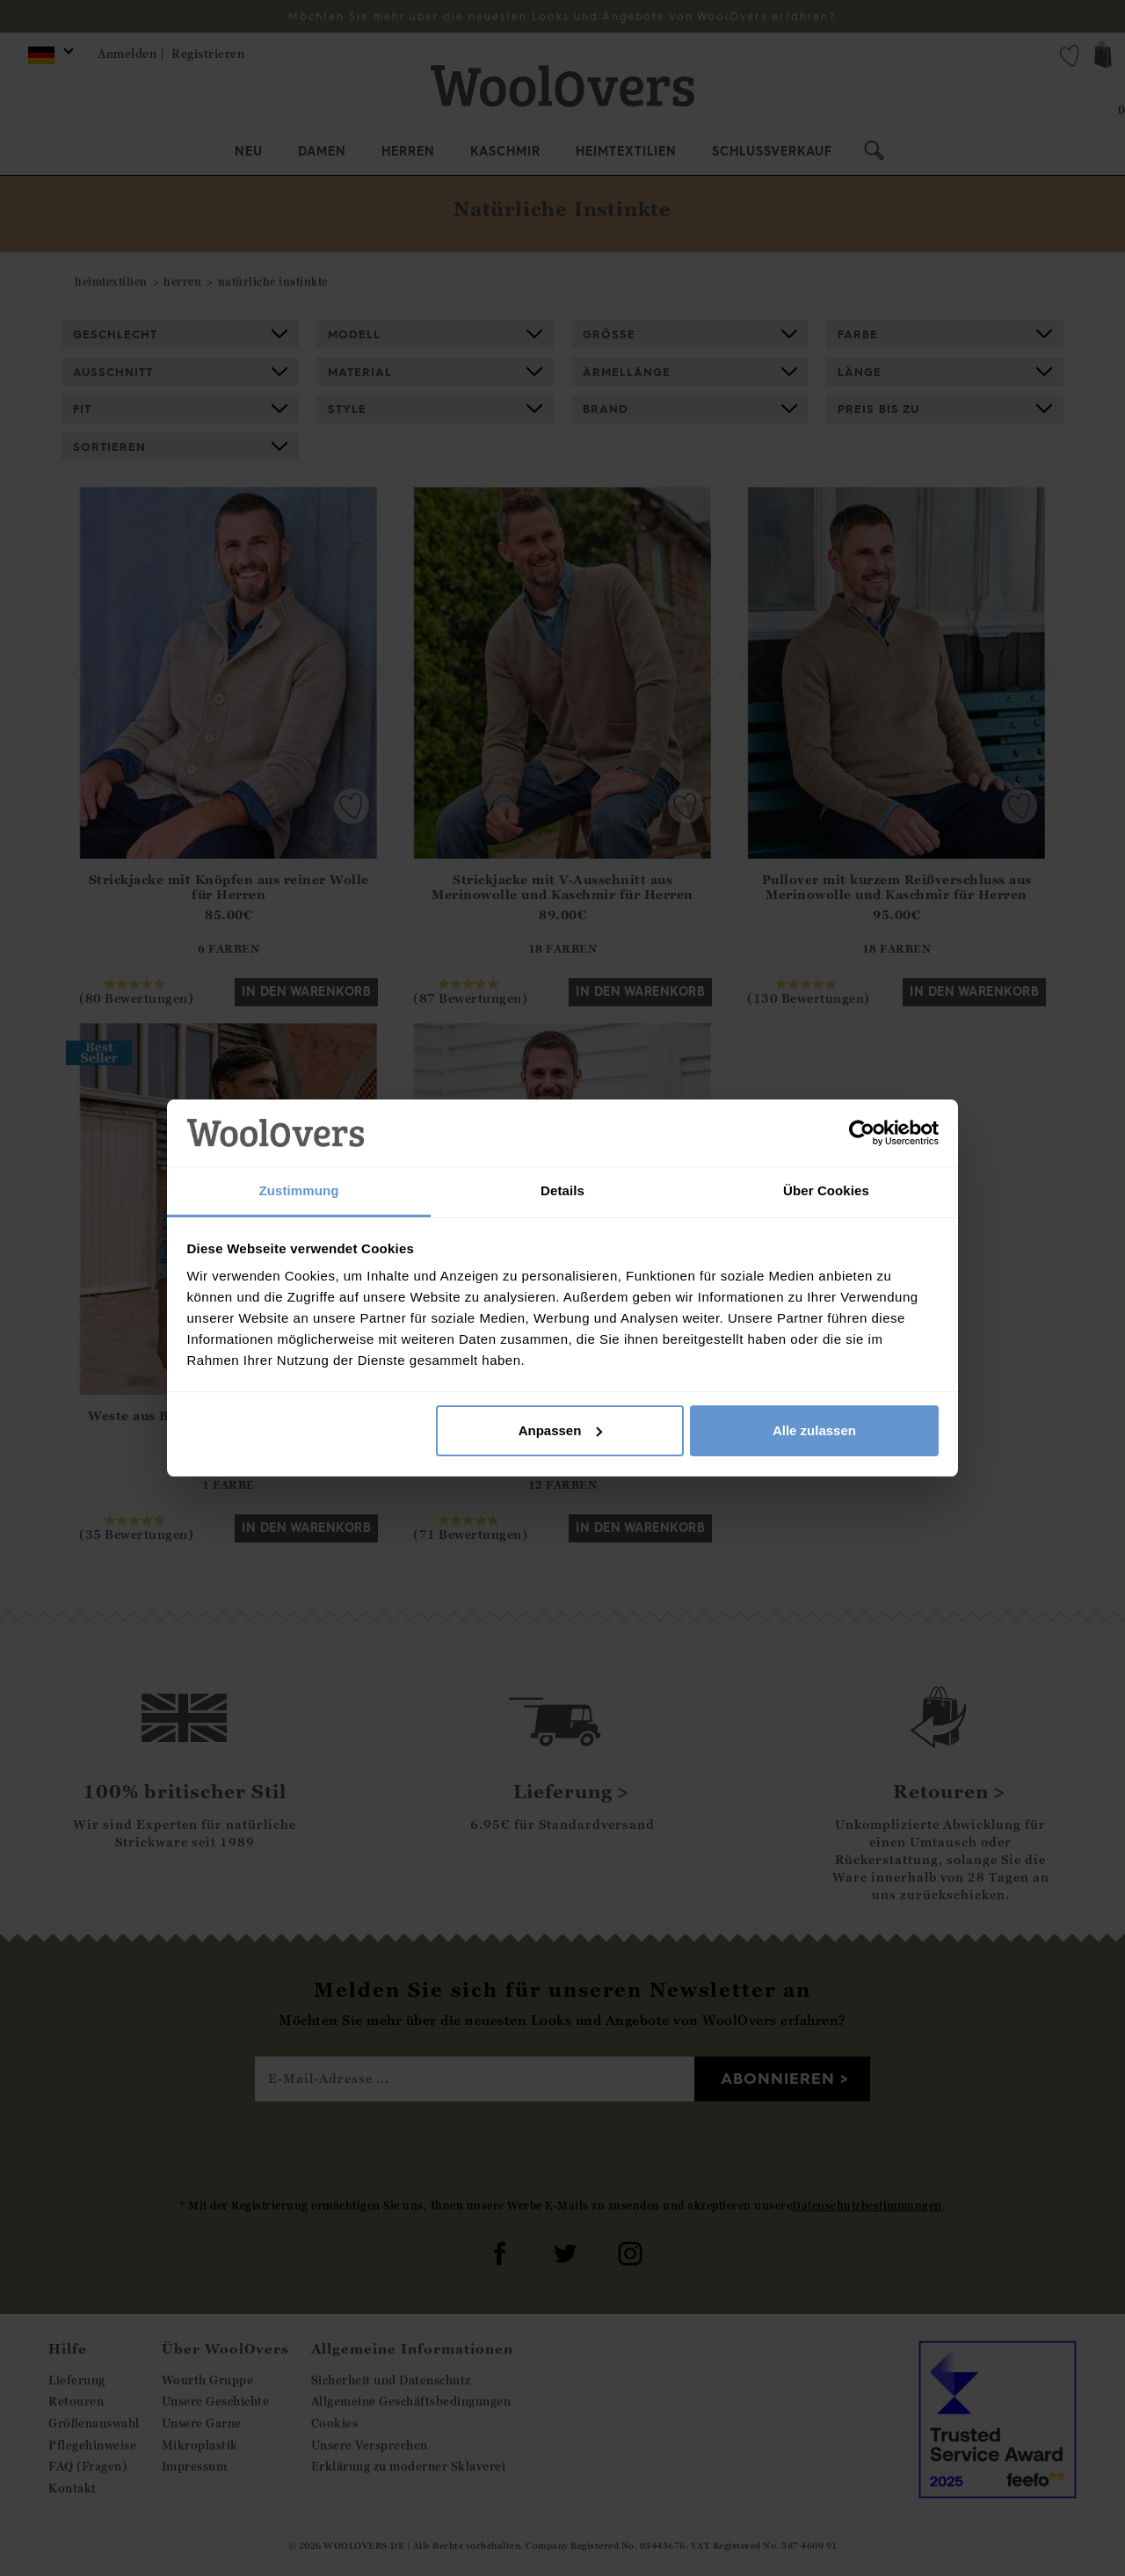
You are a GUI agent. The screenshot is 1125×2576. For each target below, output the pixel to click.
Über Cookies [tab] (826, 1190)
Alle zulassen (814, 1430)
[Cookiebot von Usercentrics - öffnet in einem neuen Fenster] (862, 1133)
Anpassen (561, 1430)
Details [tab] (562, 1190)
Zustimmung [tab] (299, 1190)
